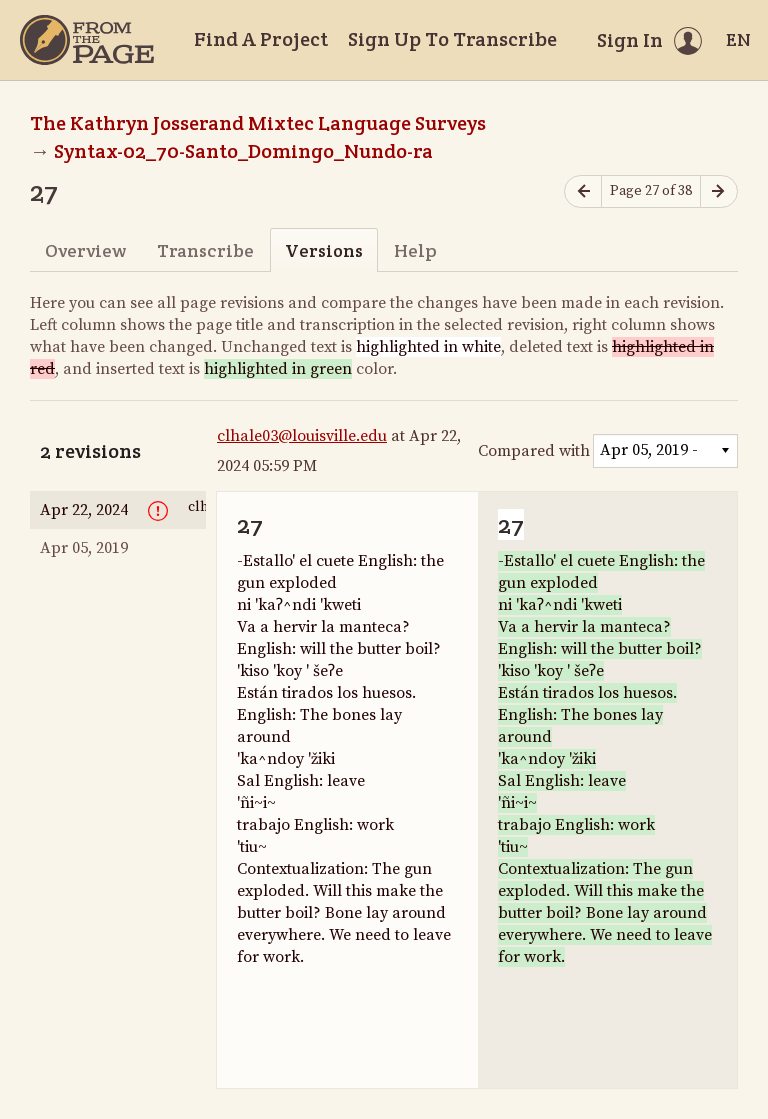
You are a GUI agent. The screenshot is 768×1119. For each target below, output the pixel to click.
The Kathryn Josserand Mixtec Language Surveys (258, 123)
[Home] (87, 40)
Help (415, 250)
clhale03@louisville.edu (302, 436)
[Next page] (719, 191)
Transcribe (205, 250)
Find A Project (261, 39)
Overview (85, 250)
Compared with (534, 451)
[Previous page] (583, 191)
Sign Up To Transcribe (452, 39)
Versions (324, 250)
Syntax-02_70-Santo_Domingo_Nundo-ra (243, 151)
